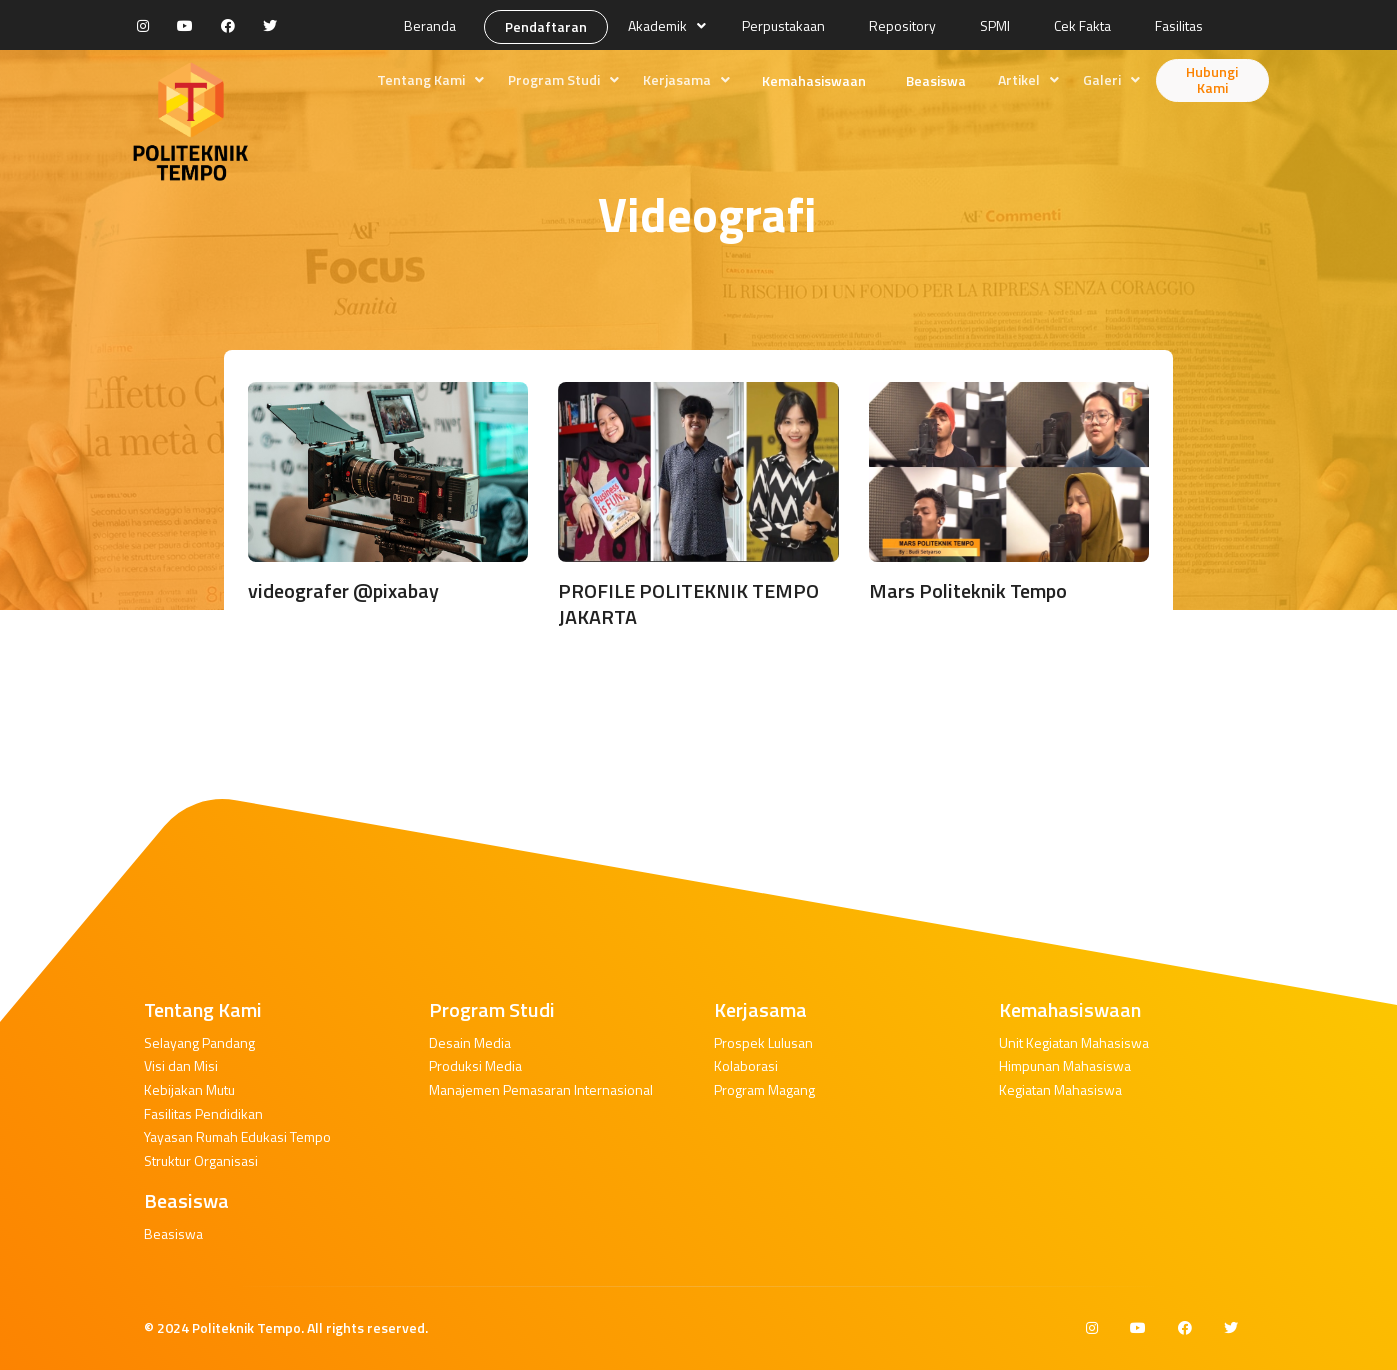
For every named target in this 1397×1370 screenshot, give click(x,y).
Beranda (430, 25)
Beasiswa (936, 80)
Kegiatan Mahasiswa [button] (1060, 1089)
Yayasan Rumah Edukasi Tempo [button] (237, 1136)
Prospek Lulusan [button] (763, 1042)
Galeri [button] (1102, 79)
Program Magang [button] (764, 1089)
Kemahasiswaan (814, 80)
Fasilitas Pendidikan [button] (203, 1113)
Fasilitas (1179, 25)
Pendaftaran (546, 26)
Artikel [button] (1019, 79)
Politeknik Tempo (246, 1327)
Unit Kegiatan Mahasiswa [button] (1074, 1042)
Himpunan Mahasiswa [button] (1065, 1065)
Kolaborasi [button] (746, 1065)
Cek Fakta (1082, 25)
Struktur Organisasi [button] (201, 1160)
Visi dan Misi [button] (181, 1065)
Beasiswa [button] (173, 1233)
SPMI (995, 25)
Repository (902, 25)
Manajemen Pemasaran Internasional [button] (541, 1089)
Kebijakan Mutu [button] (189, 1089)
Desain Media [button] (470, 1042)
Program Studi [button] (554, 79)
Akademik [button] (657, 25)
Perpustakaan (783, 25)
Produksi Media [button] (475, 1065)
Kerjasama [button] (677, 79)
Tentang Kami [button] (421, 79)
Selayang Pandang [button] (199, 1042)
